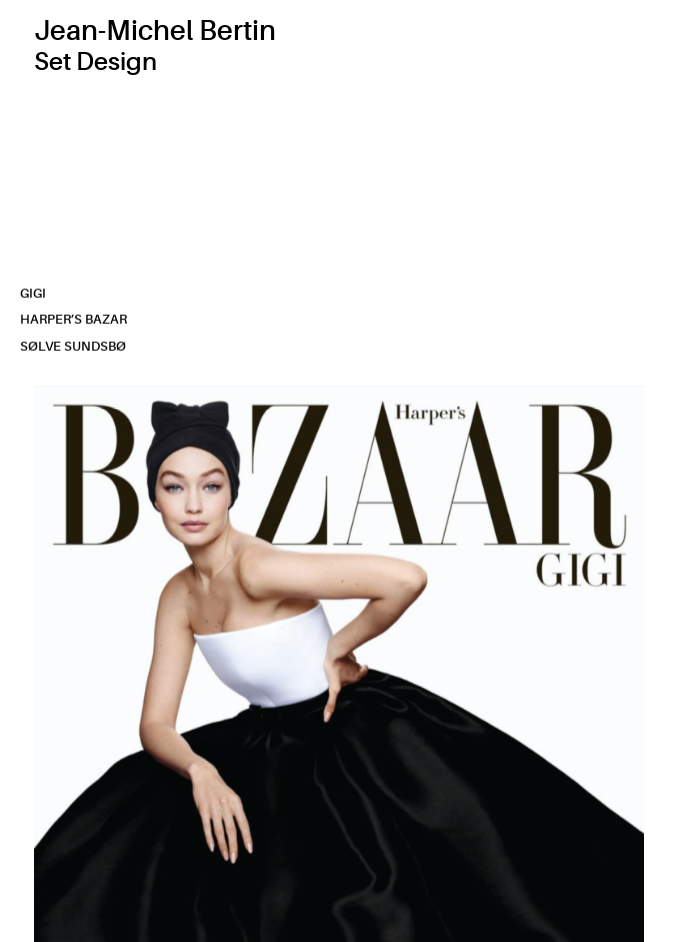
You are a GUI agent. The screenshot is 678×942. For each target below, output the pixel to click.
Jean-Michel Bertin (155, 31)
